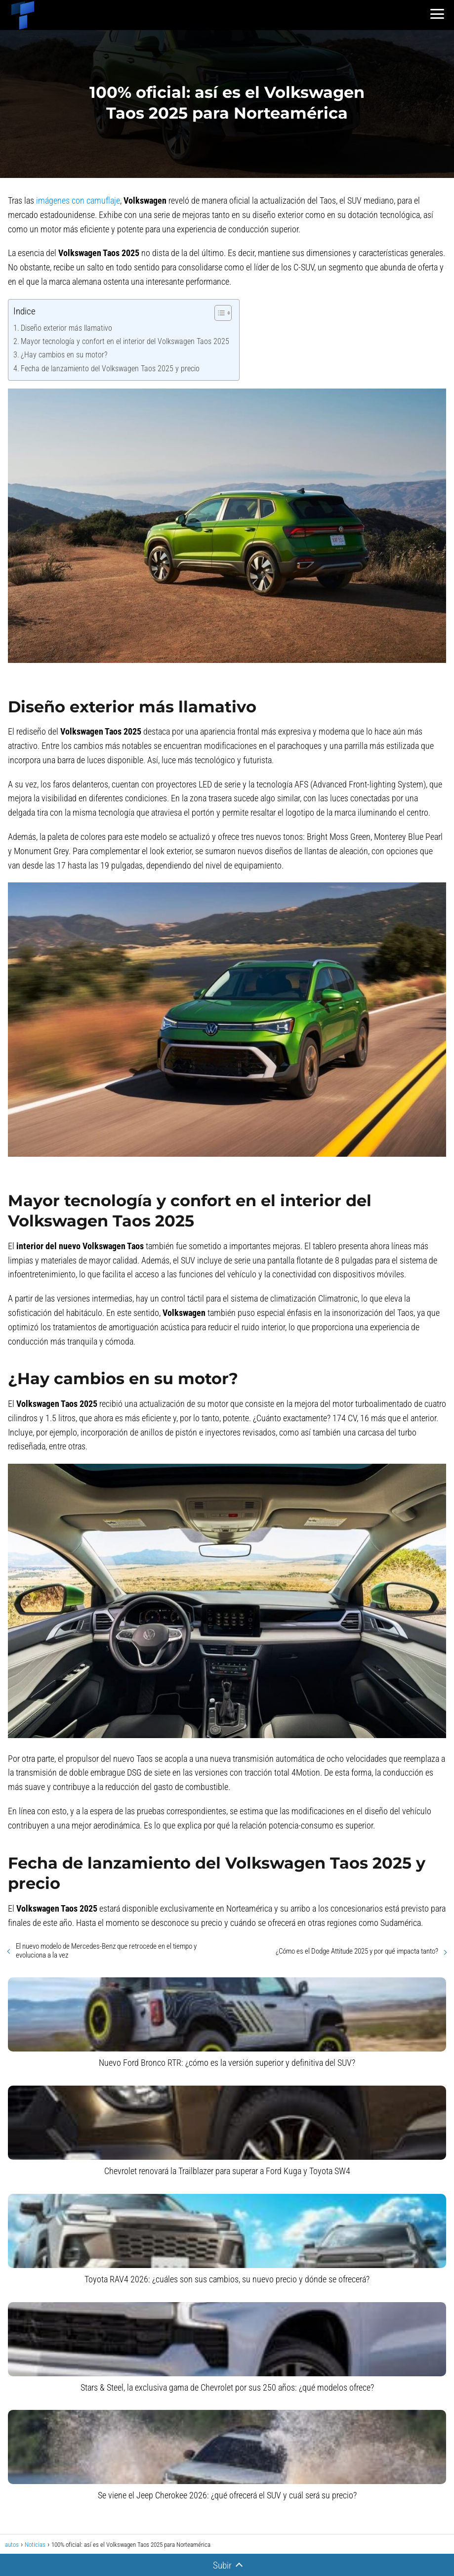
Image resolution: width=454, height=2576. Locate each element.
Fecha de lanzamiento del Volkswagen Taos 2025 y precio (110, 368)
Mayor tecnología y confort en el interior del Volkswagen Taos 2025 (125, 341)
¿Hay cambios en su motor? (64, 354)
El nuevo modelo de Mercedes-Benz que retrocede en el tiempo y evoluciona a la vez (106, 1951)
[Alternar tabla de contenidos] (218, 313)
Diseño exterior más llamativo (66, 328)
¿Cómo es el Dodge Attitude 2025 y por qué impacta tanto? (357, 1951)
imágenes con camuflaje (78, 200)
